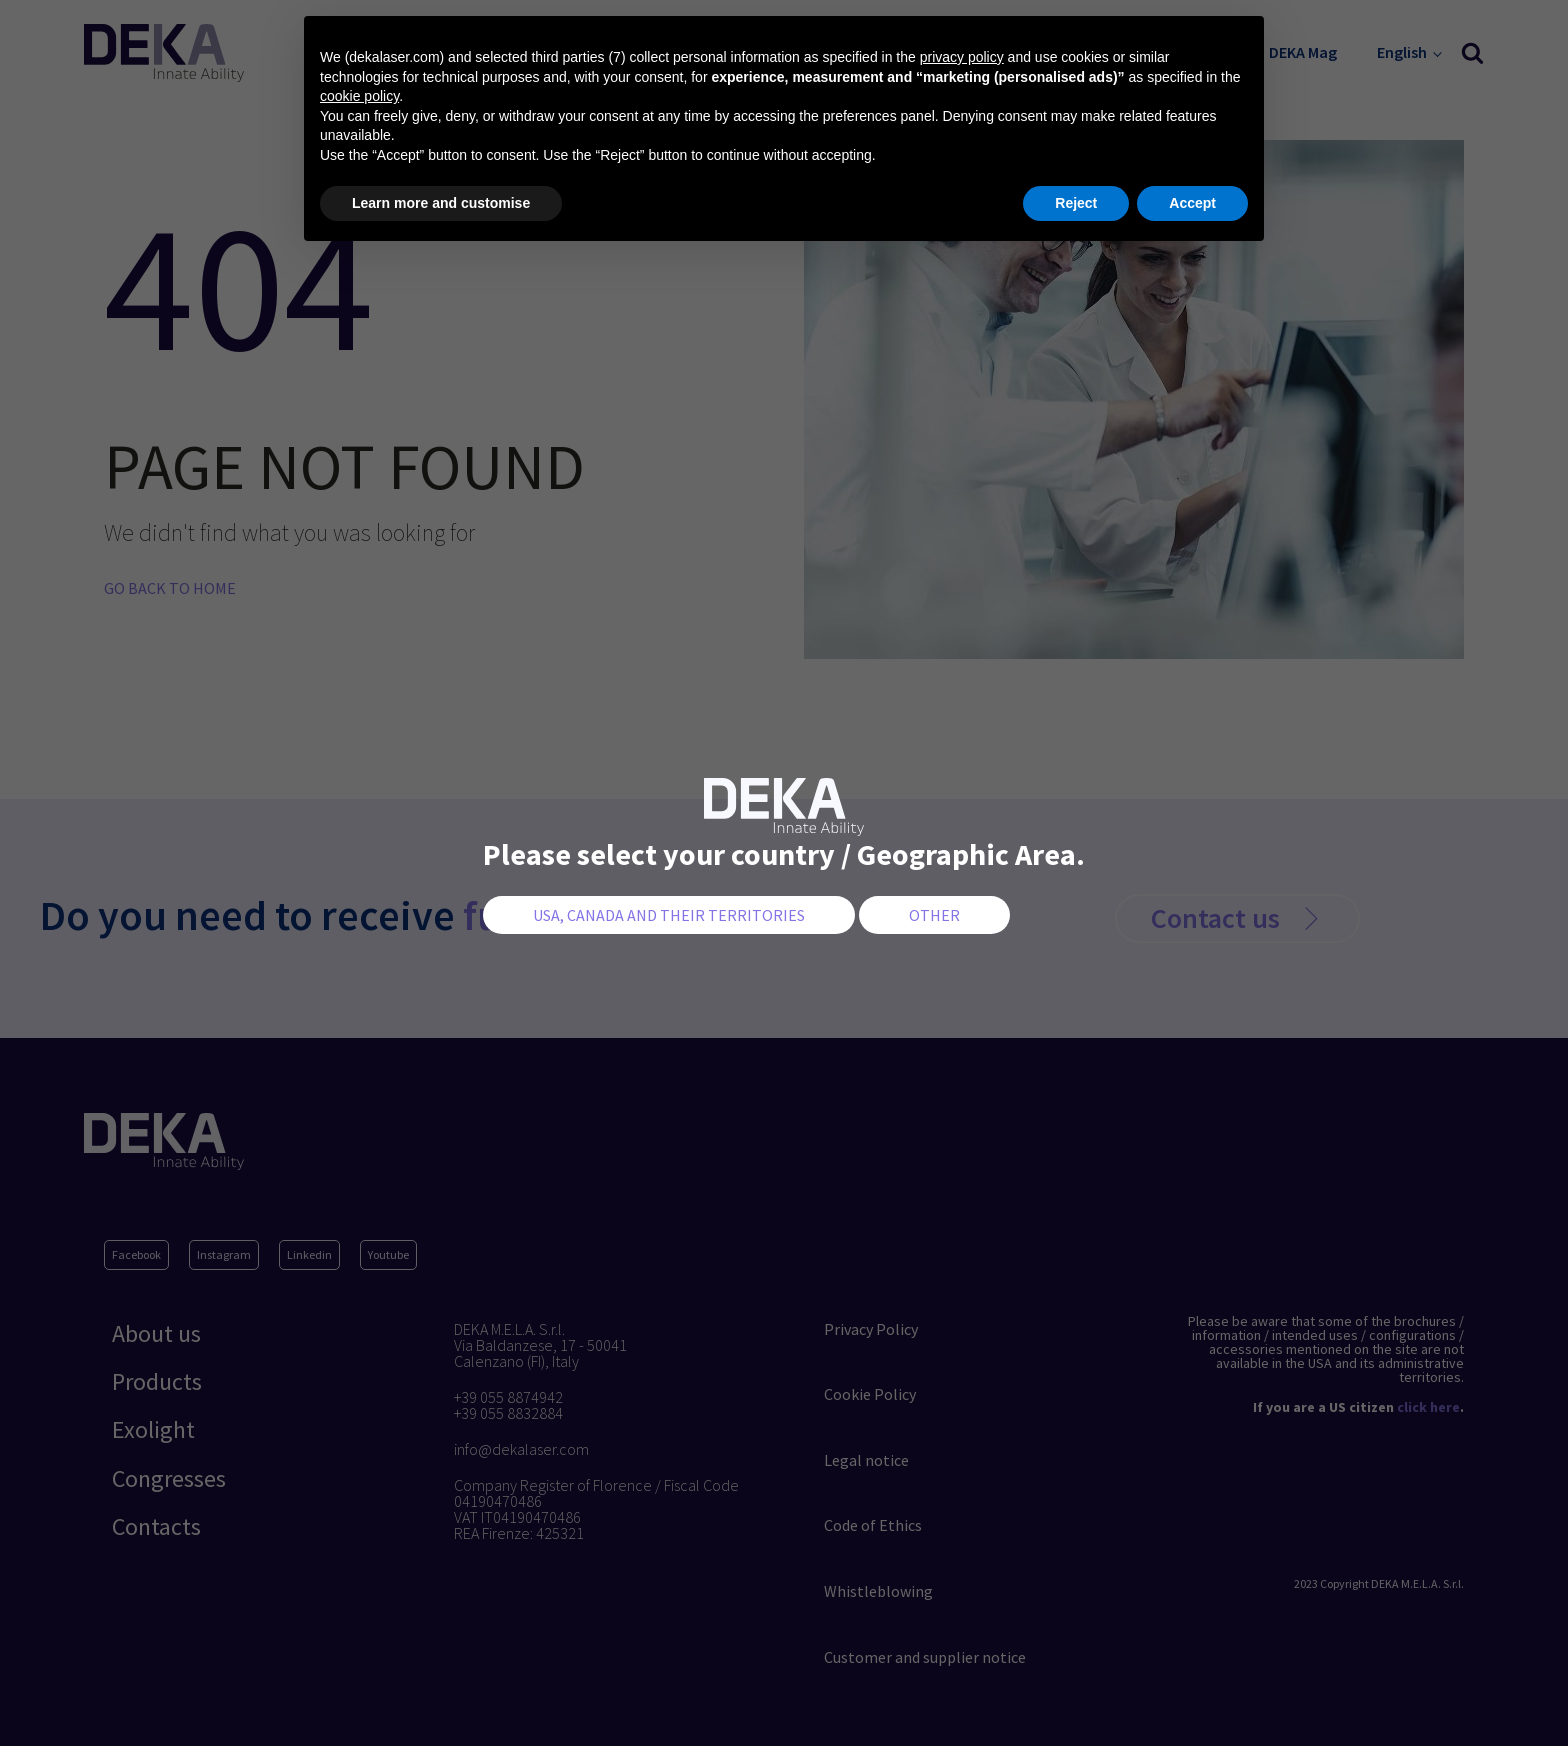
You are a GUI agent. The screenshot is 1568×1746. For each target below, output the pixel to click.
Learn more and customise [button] (441, 203)
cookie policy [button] (359, 96)
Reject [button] (1076, 203)
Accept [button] (1192, 203)
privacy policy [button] (962, 57)
